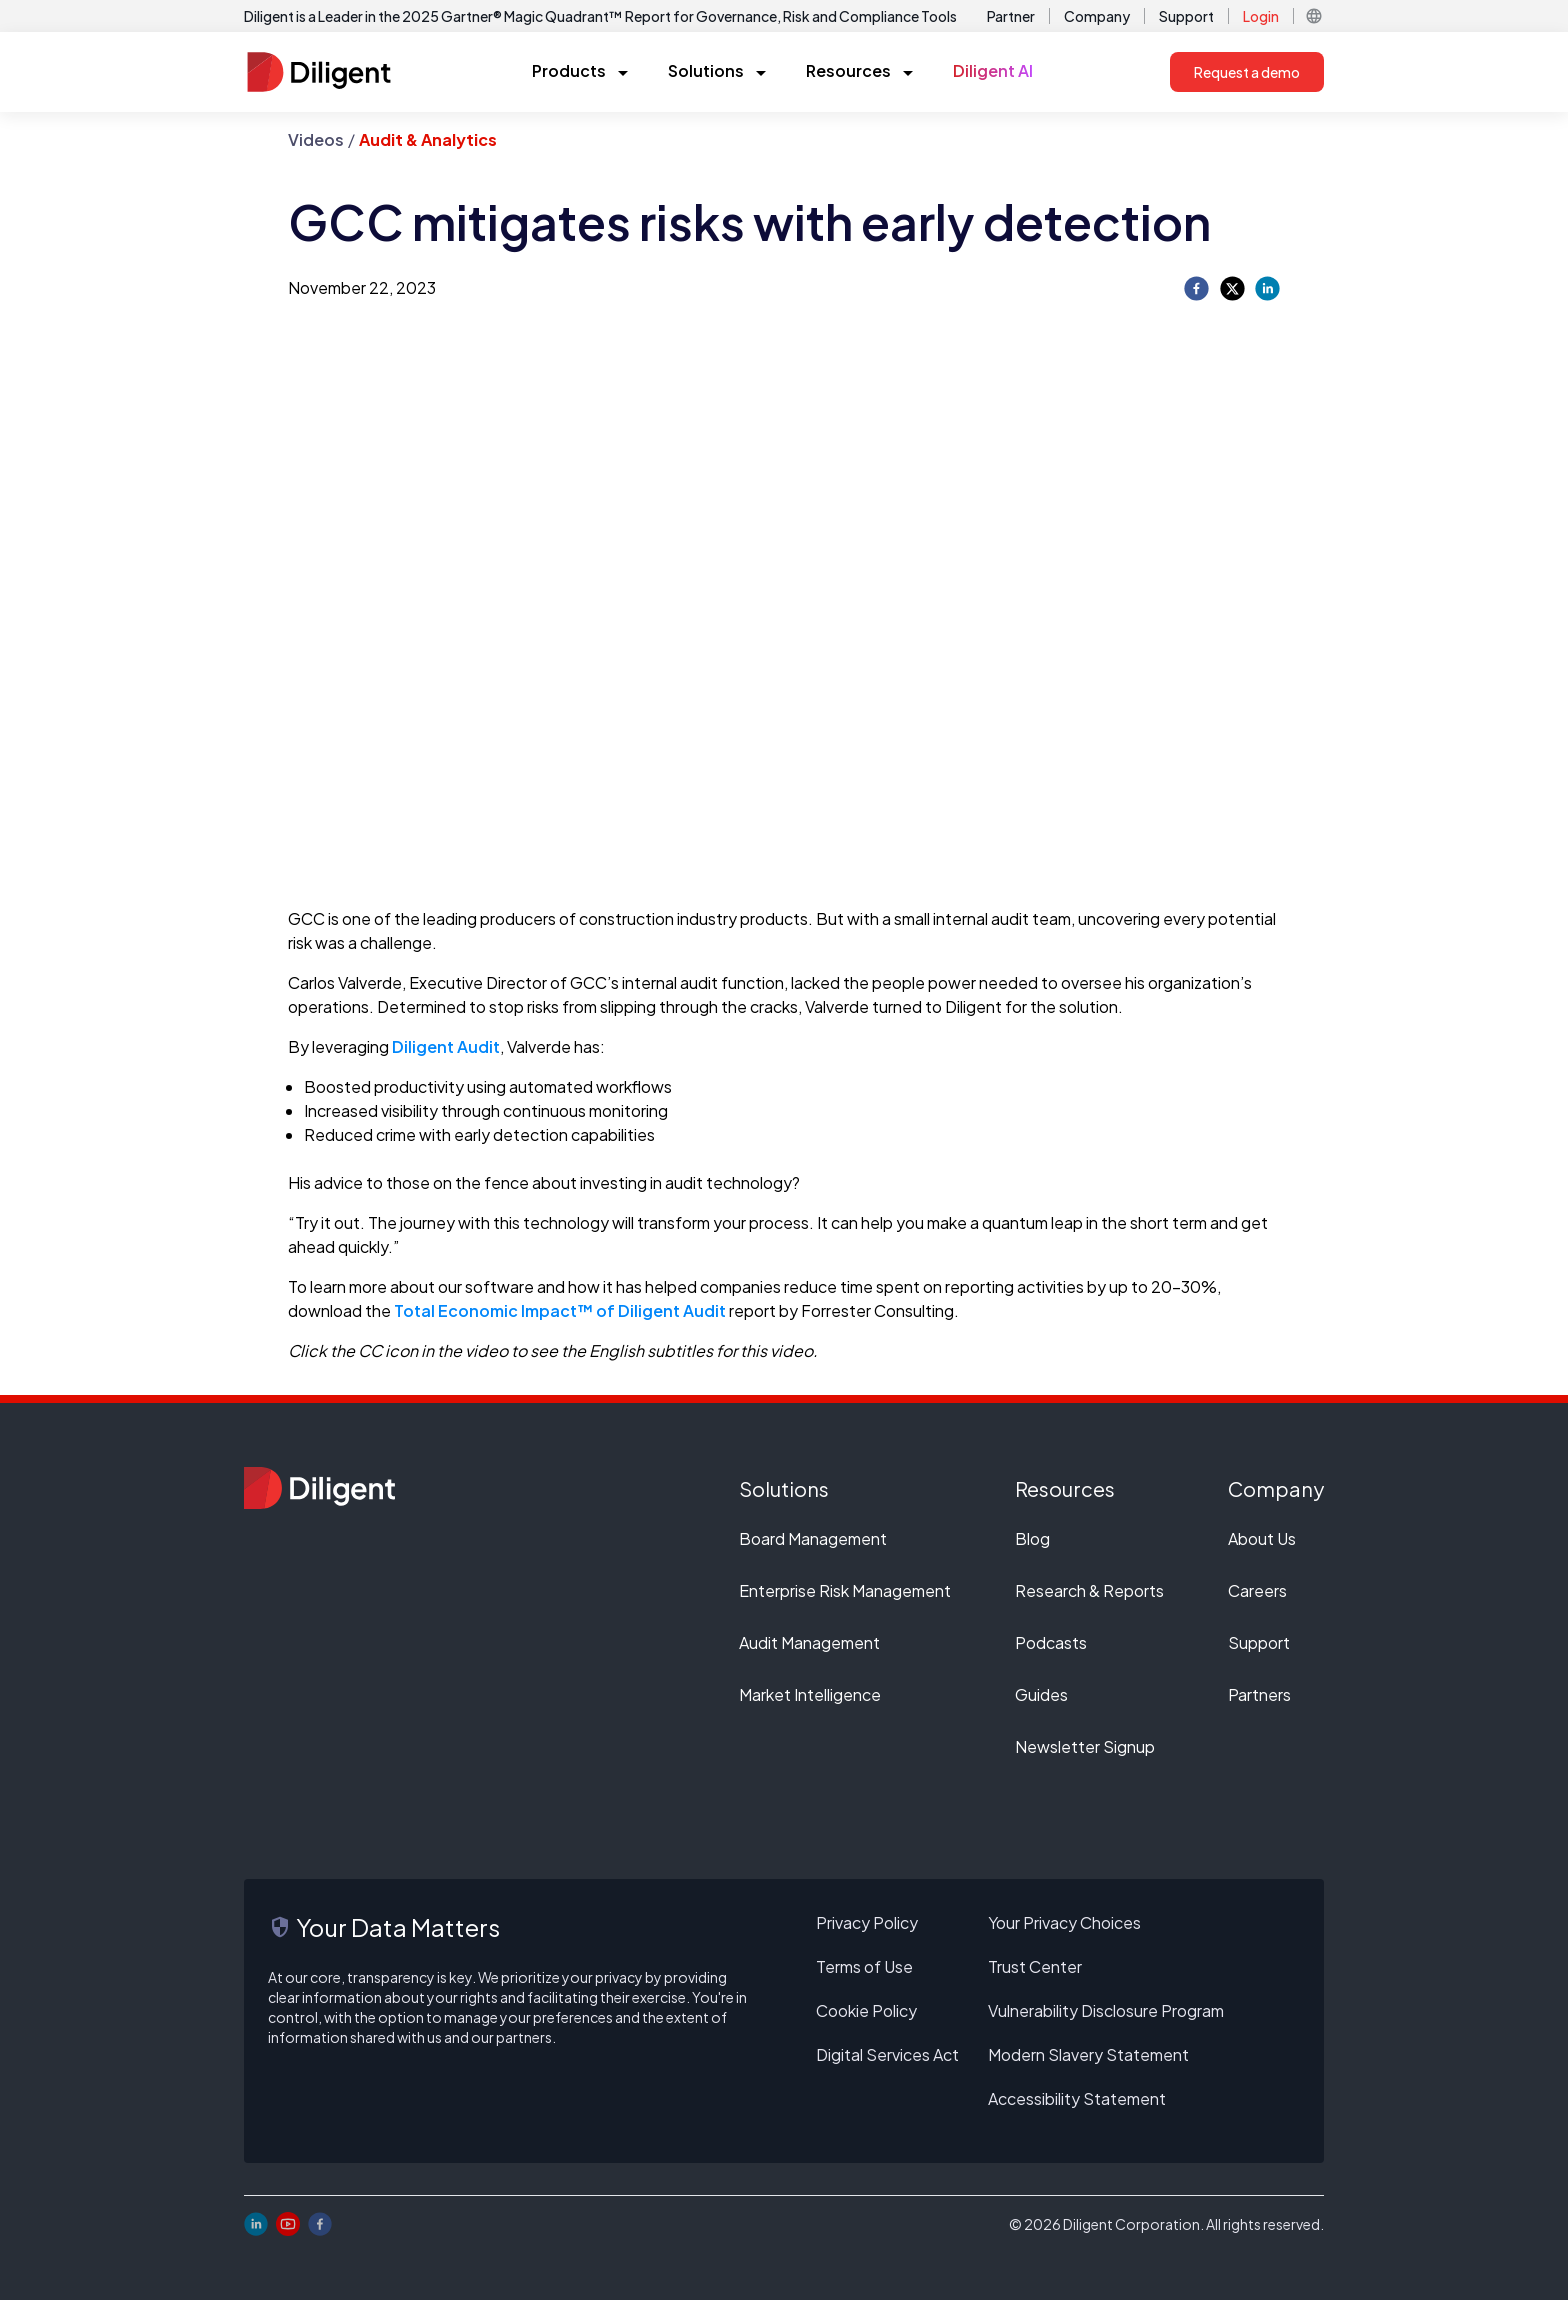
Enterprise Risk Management (845, 1590)
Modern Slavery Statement (1088, 2054)
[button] (1314, 16)
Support (1186, 16)
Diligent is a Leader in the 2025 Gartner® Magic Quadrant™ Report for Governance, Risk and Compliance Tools (600, 16)
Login (1261, 16)
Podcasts (1051, 1642)
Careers (1257, 1590)
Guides (1041, 1694)
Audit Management (809, 1642)
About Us (1262, 1538)
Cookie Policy (866, 2010)
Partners (1259, 1694)
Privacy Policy (867, 1922)
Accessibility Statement (1077, 2098)
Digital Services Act (887, 2054)
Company (1097, 16)
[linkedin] (1267, 288)
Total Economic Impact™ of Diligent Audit (560, 1310)
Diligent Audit (446, 1046)
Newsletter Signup (1085, 1746)
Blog (1032, 1538)
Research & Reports (1089, 1590)
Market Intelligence (810, 1694)
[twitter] (1232, 288)
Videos (316, 139)
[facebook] (1196, 288)
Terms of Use (864, 1966)
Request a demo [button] (1247, 72)
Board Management (813, 1538)
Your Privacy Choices (1064, 1922)
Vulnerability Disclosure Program (1106, 2010)
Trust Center (1035, 1966)
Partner (1011, 16)
